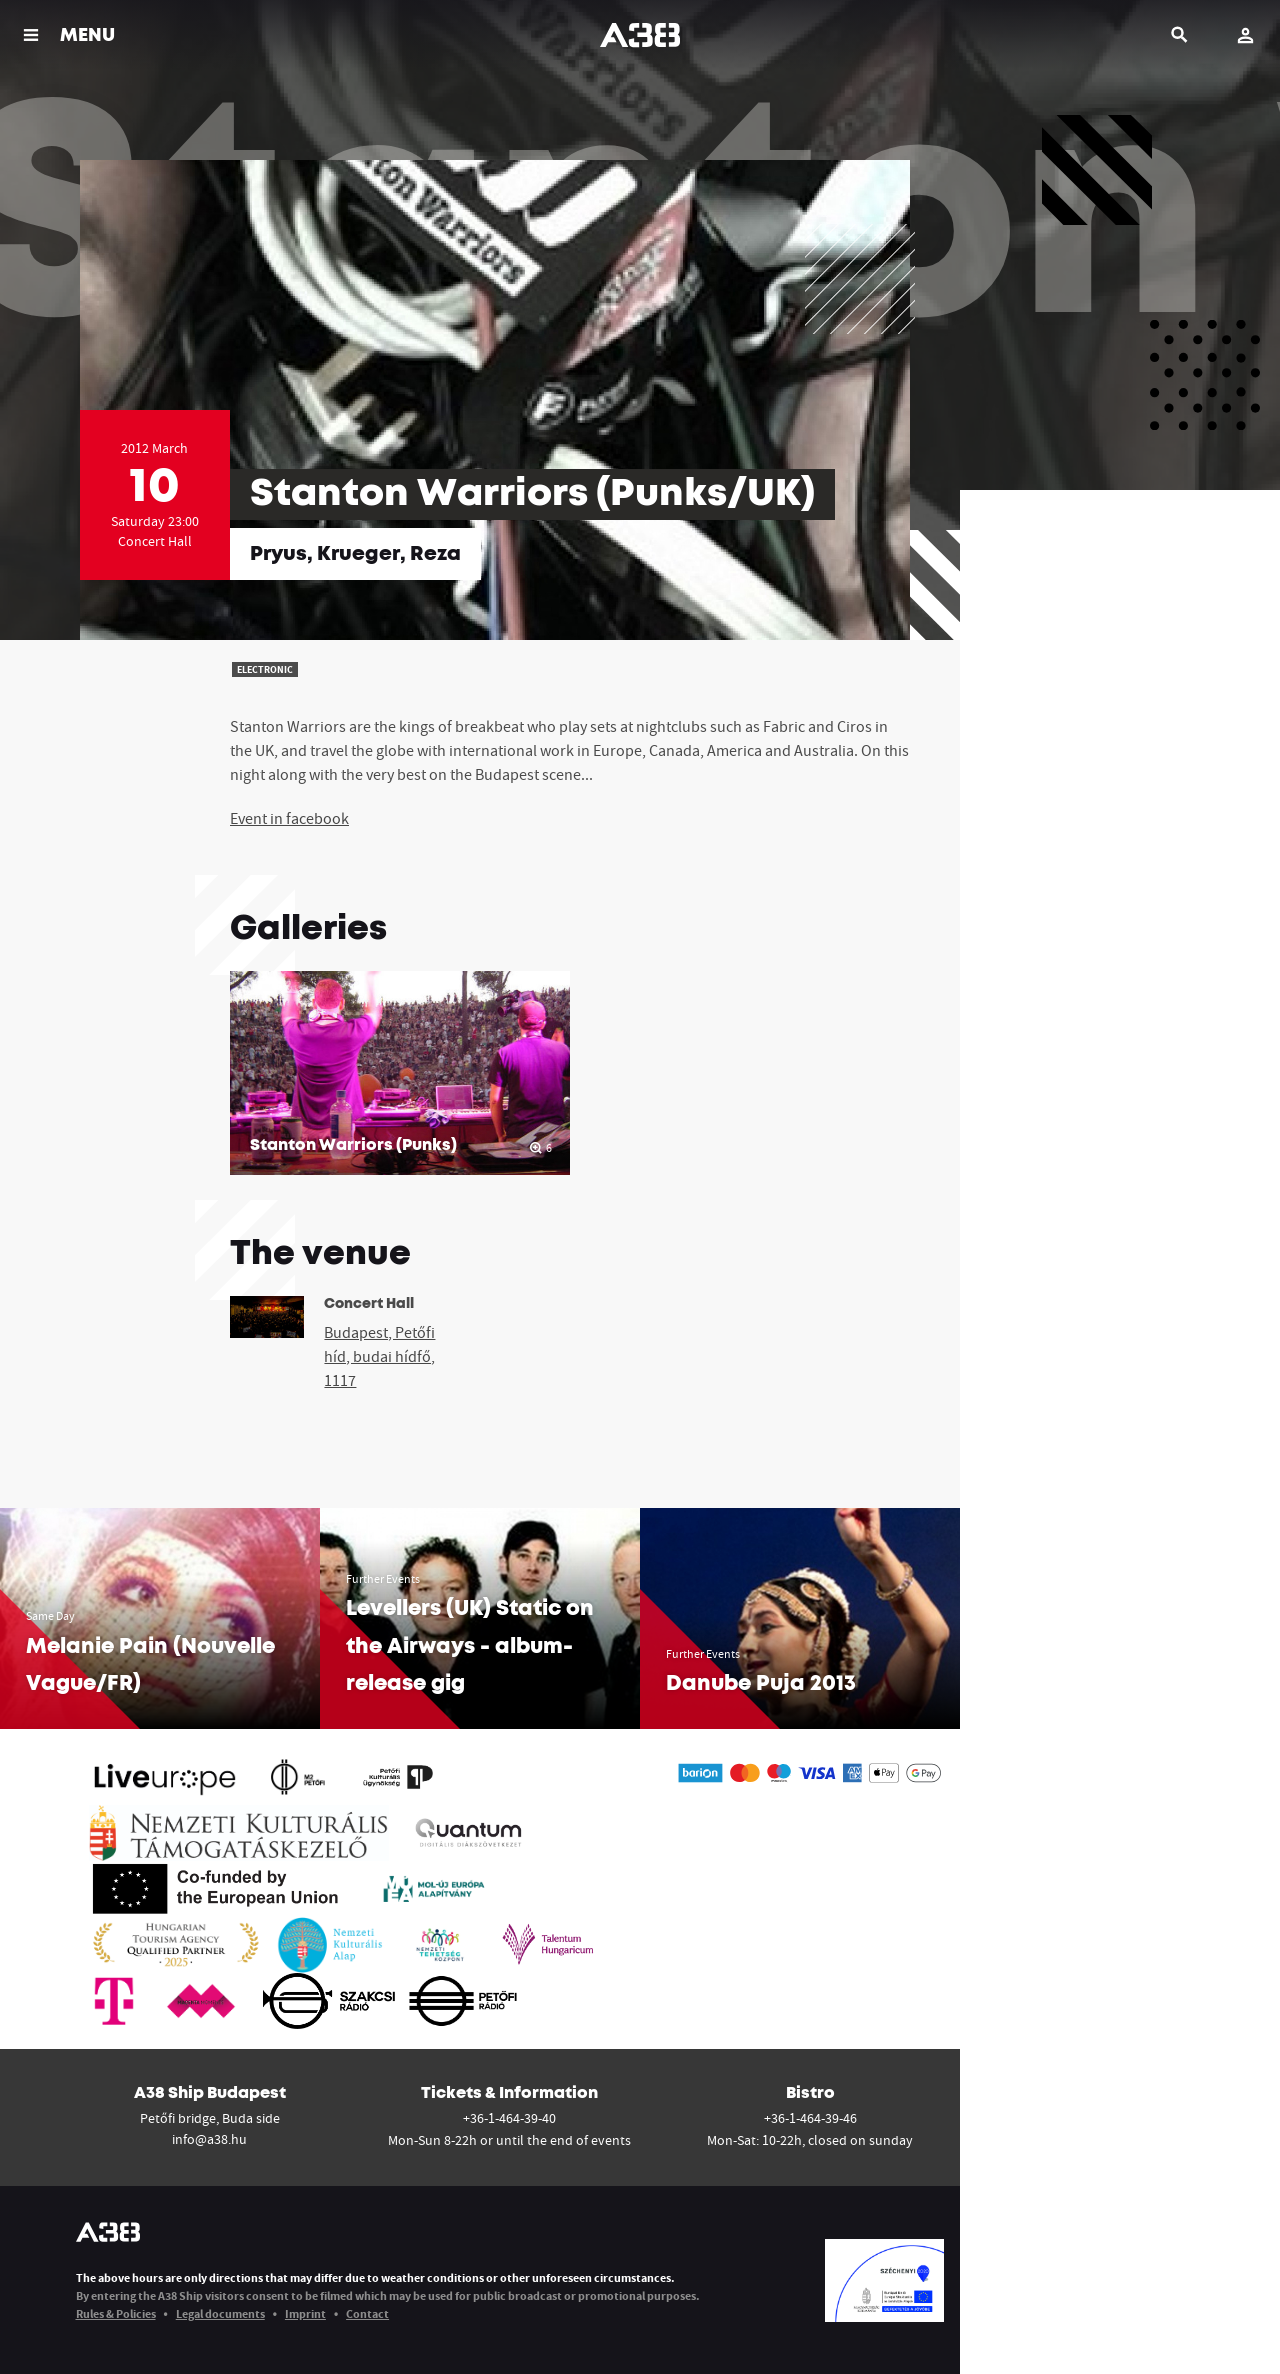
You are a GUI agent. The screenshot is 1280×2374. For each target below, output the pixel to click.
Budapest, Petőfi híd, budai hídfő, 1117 (379, 1356)
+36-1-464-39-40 (509, 2118)
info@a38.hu (209, 2139)
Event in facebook (289, 818)
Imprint (305, 2313)
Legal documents (220, 2313)
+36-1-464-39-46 (810, 2118)
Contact (367, 2313)
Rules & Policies (116, 2313)
